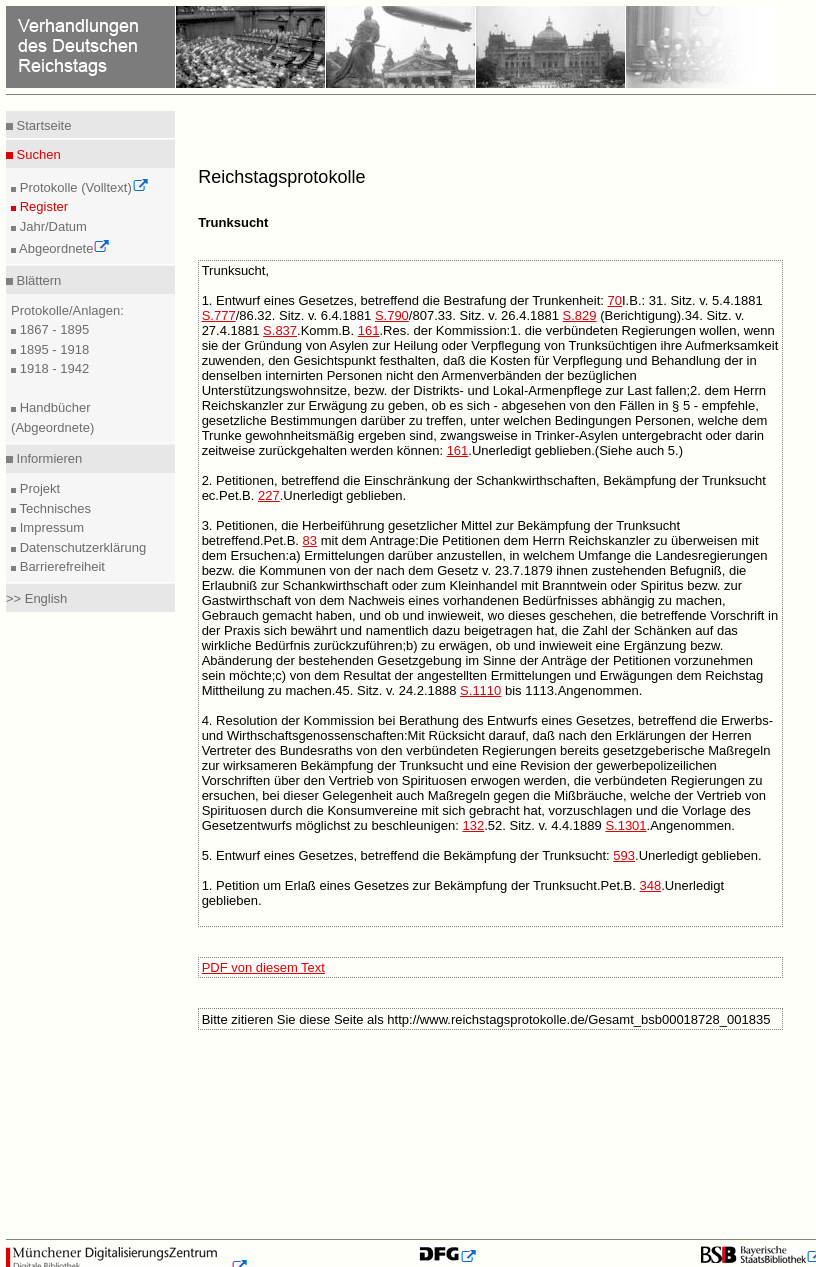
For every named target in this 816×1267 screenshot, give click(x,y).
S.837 (280, 330)
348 (651, 885)
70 (615, 300)
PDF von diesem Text (263, 967)
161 (369, 330)
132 (474, 825)
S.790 (392, 315)
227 (269, 495)
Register (42, 206)
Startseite (42, 125)
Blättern (37, 280)
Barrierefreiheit (60, 566)
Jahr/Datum (51, 226)
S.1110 (480, 690)
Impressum (50, 527)
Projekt (38, 488)
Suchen (37, 154)
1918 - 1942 (52, 368)
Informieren (47, 458)
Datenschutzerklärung (81, 547)
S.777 (219, 315)
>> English (36, 598)
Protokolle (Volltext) (82, 187)
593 (624, 855)
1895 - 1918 (52, 349)
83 (310, 540)
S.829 (580, 315)
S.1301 (625, 825)
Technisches (53, 508)
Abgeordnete (63, 248)
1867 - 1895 (52, 329)
